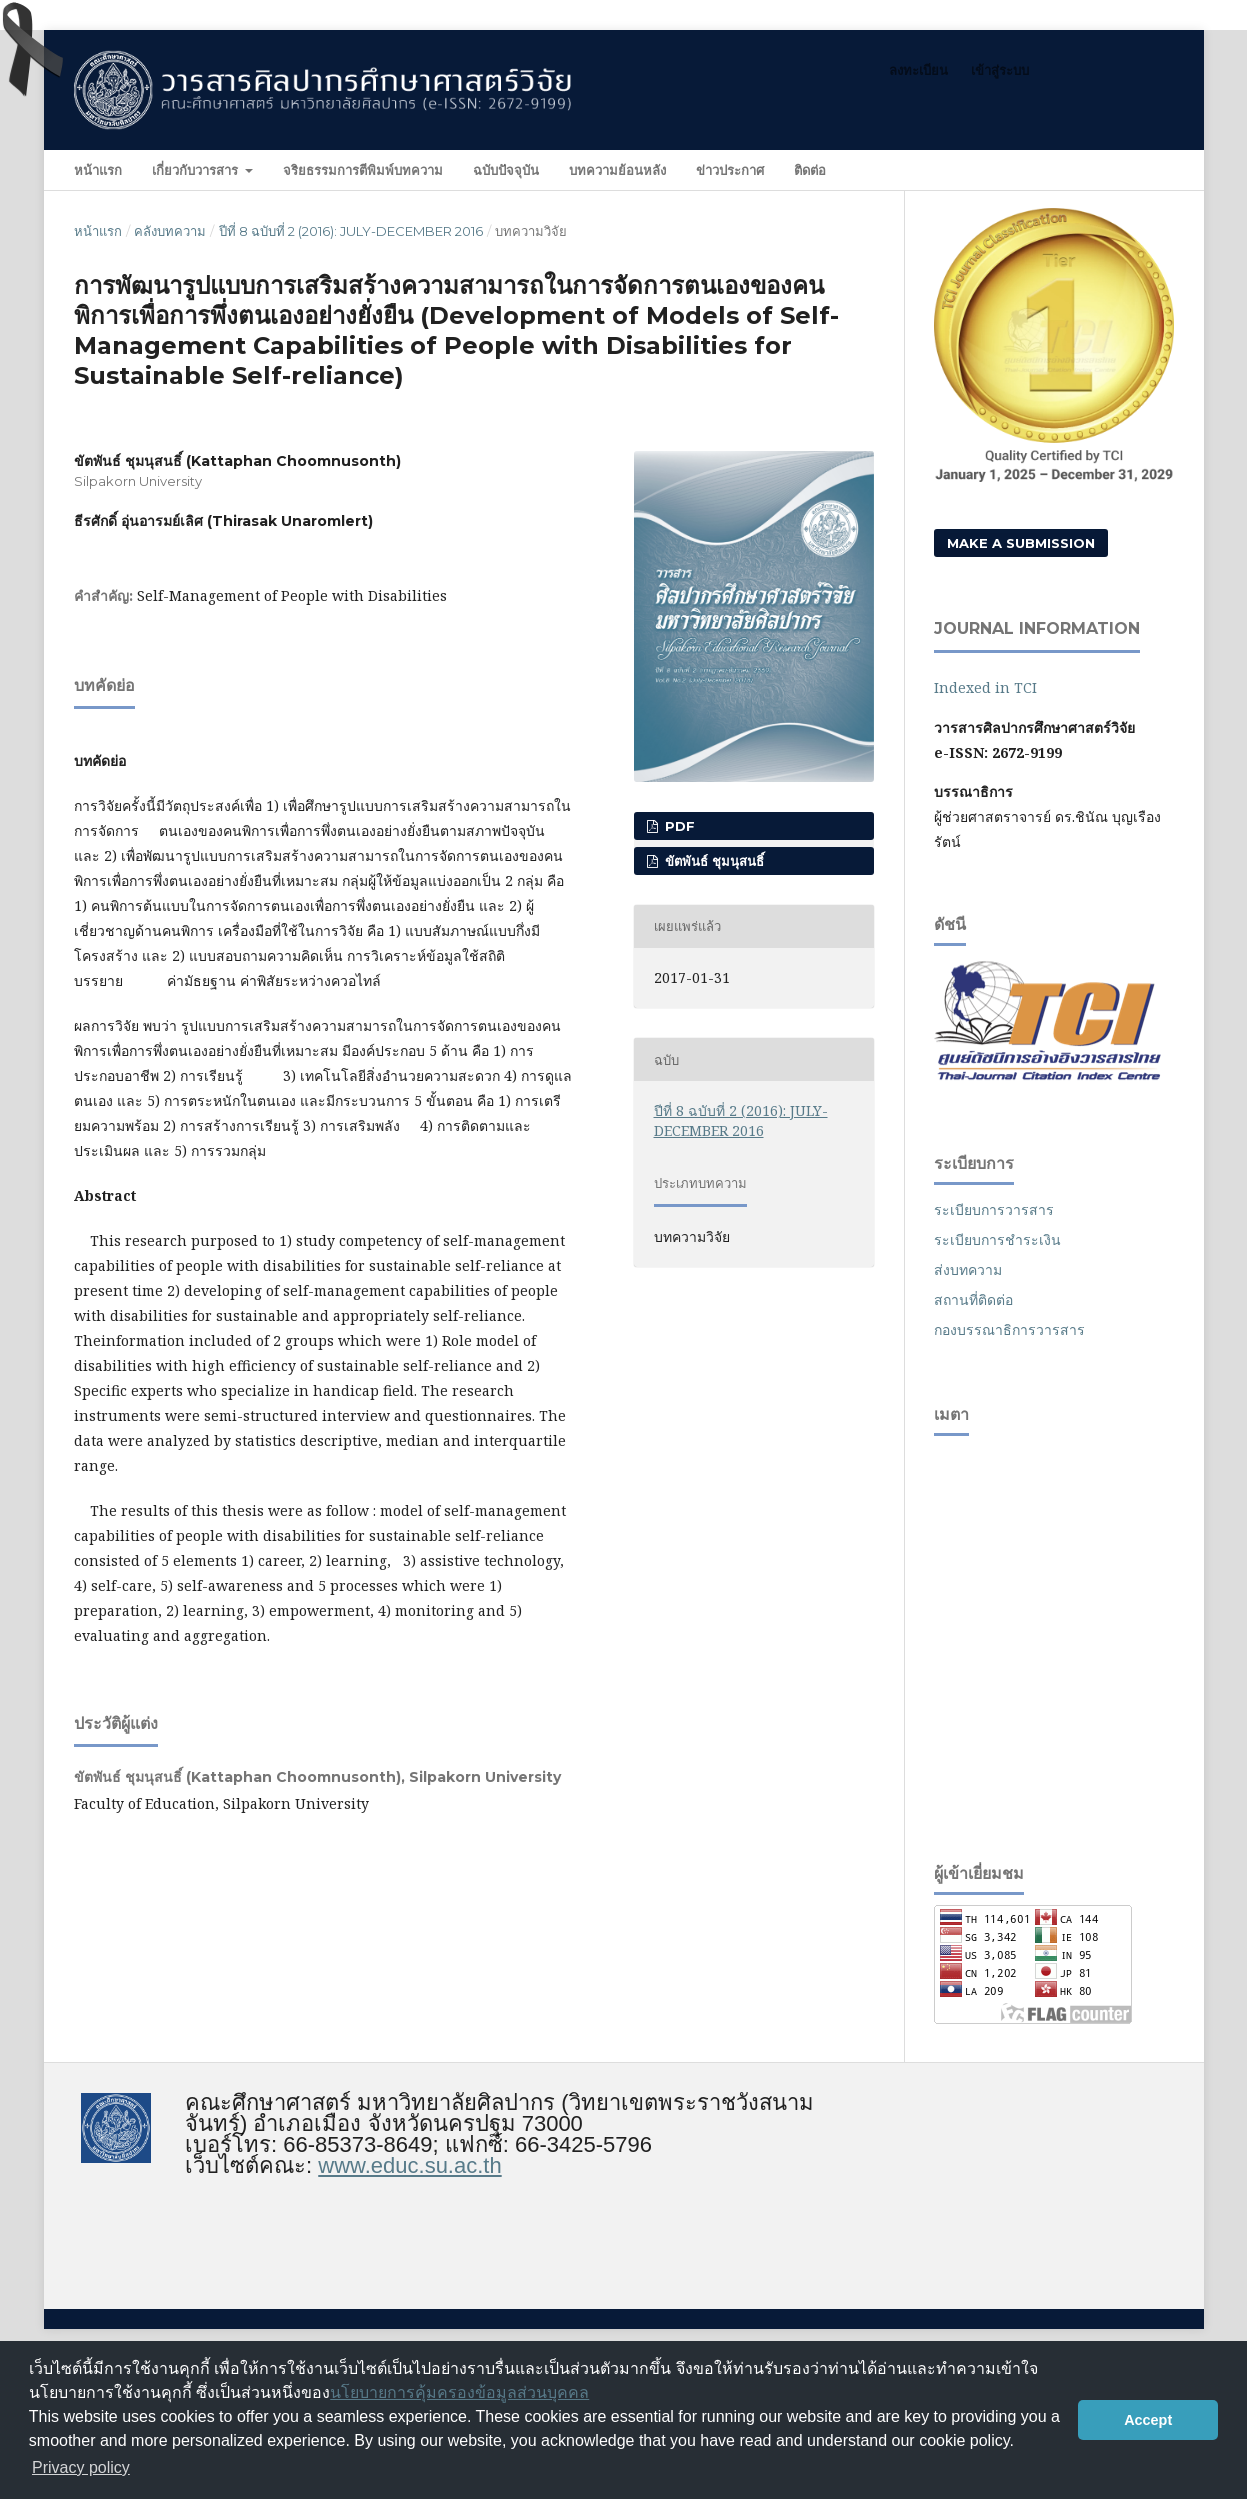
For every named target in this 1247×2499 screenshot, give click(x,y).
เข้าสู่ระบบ (1000, 70)
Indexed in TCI (985, 687)
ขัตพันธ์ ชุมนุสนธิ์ (712, 861)
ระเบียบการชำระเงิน (997, 1239)
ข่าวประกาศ (730, 170)
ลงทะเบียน (918, 70)
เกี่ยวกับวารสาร (197, 170)
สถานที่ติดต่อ (973, 1299)
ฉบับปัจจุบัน (506, 170)
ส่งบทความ (968, 1269)
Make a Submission (1021, 543)
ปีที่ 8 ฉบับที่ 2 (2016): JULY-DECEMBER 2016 (351, 231)
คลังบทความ (170, 231)
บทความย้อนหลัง (617, 170)
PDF (678, 826)
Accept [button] (1148, 2420)
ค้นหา (1133, 169)
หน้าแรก (98, 170)
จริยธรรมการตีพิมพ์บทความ (363, 170)
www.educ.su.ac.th (409, 2165)
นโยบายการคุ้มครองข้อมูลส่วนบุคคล (459, 2392)
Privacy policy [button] (81, 2467)
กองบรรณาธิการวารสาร (1009, 1329)
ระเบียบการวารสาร (994, 1209)
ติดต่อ (810, 170)
